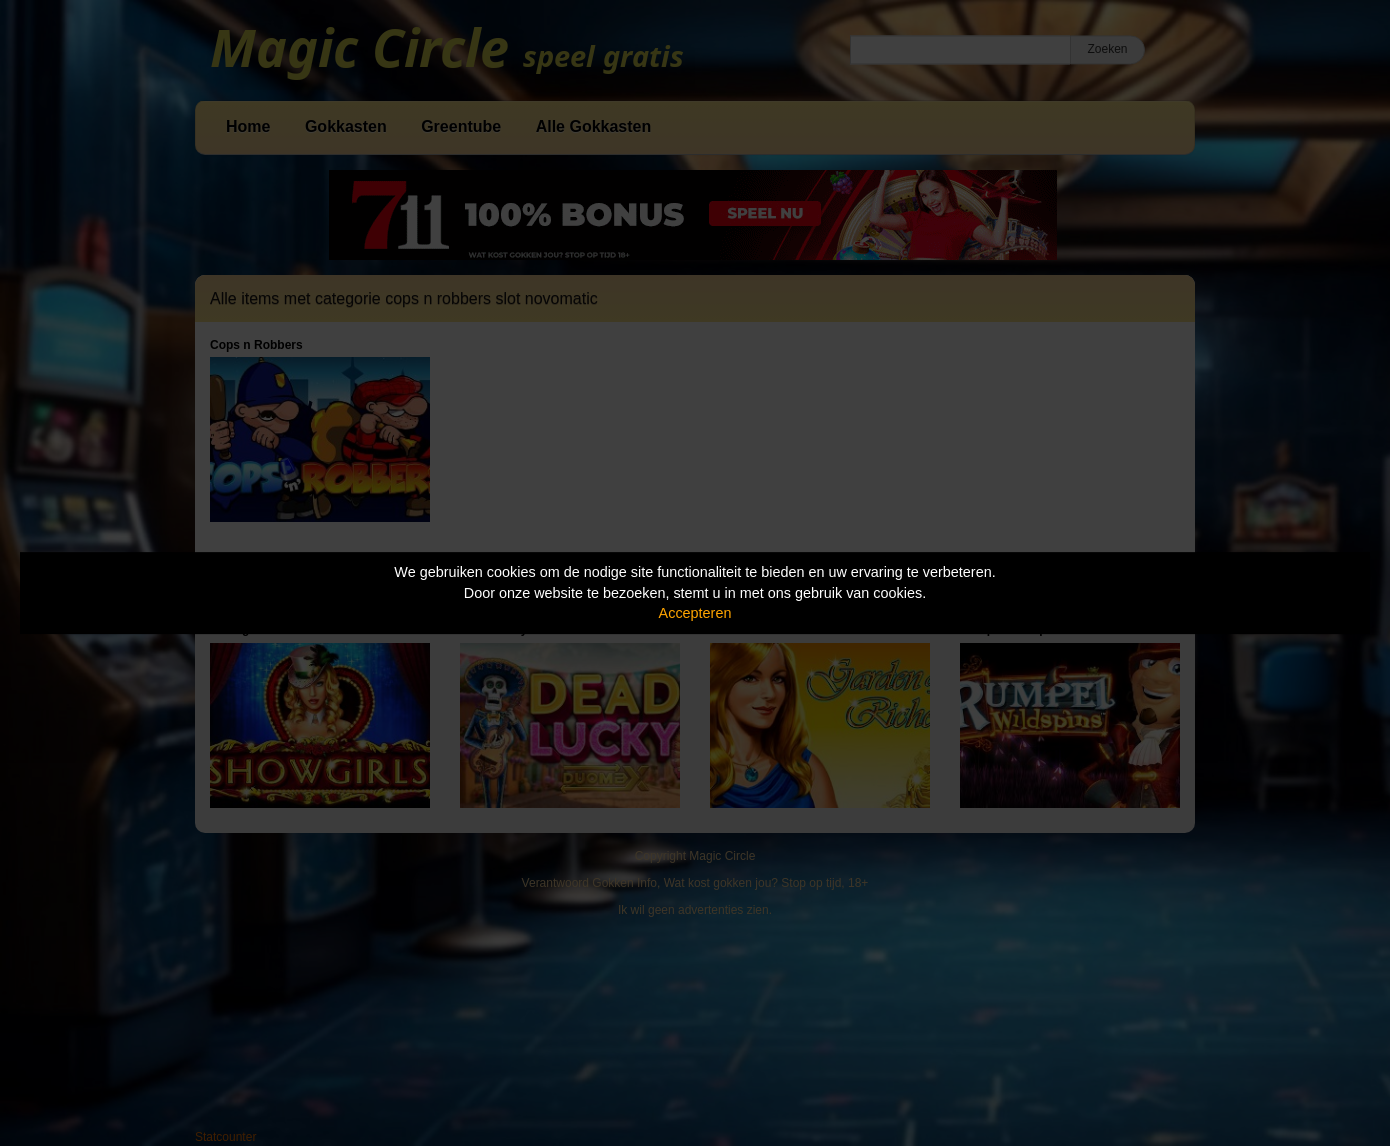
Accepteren (695, 613)
